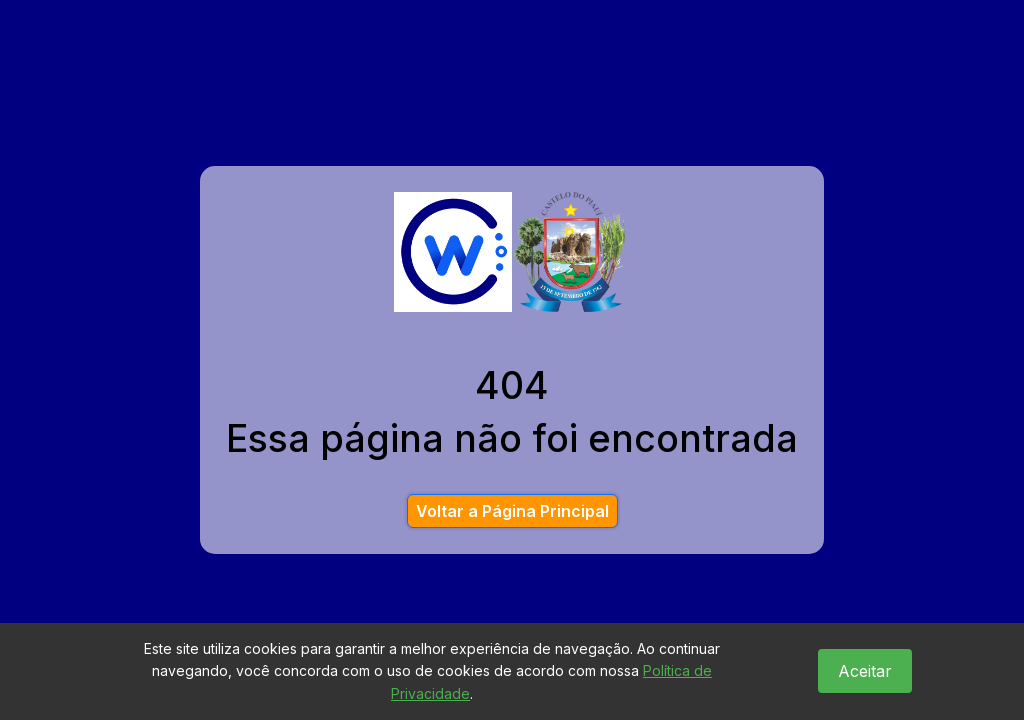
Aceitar (865, 671)
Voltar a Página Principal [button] (512, 511)
